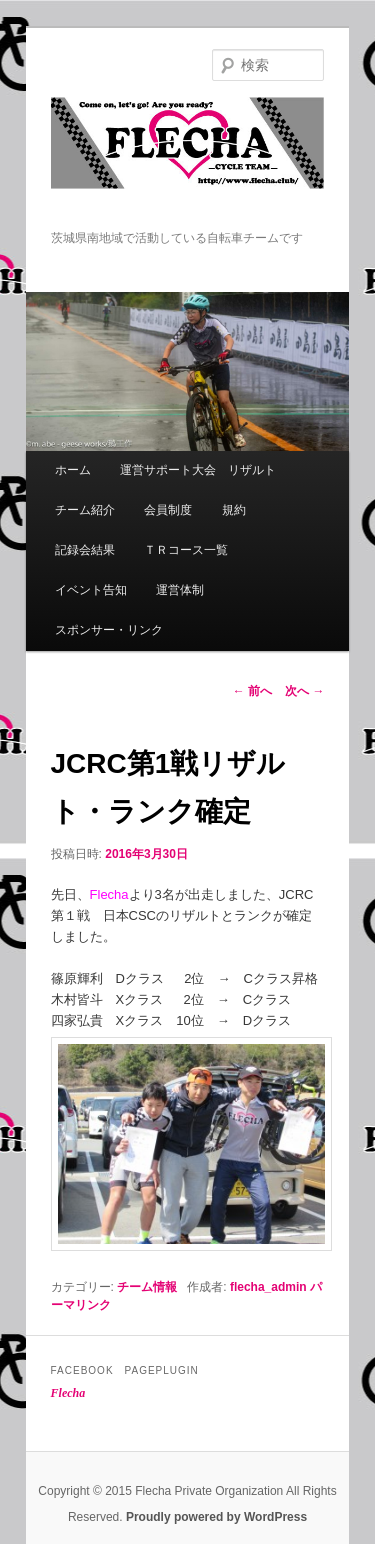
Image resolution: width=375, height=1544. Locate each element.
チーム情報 (147, 1287)
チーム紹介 (85, 510)
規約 (234, 510)
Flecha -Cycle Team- (188, 163)
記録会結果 (85, 550)
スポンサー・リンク (109, 630)
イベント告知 (91, 590)
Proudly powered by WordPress (216, 1517)
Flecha (68, 1393)
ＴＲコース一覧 (186, 550)
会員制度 (168, 510)
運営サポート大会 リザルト (198, 470)
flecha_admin (268, 1287)
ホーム (73, 470)
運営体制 (180, 590)
